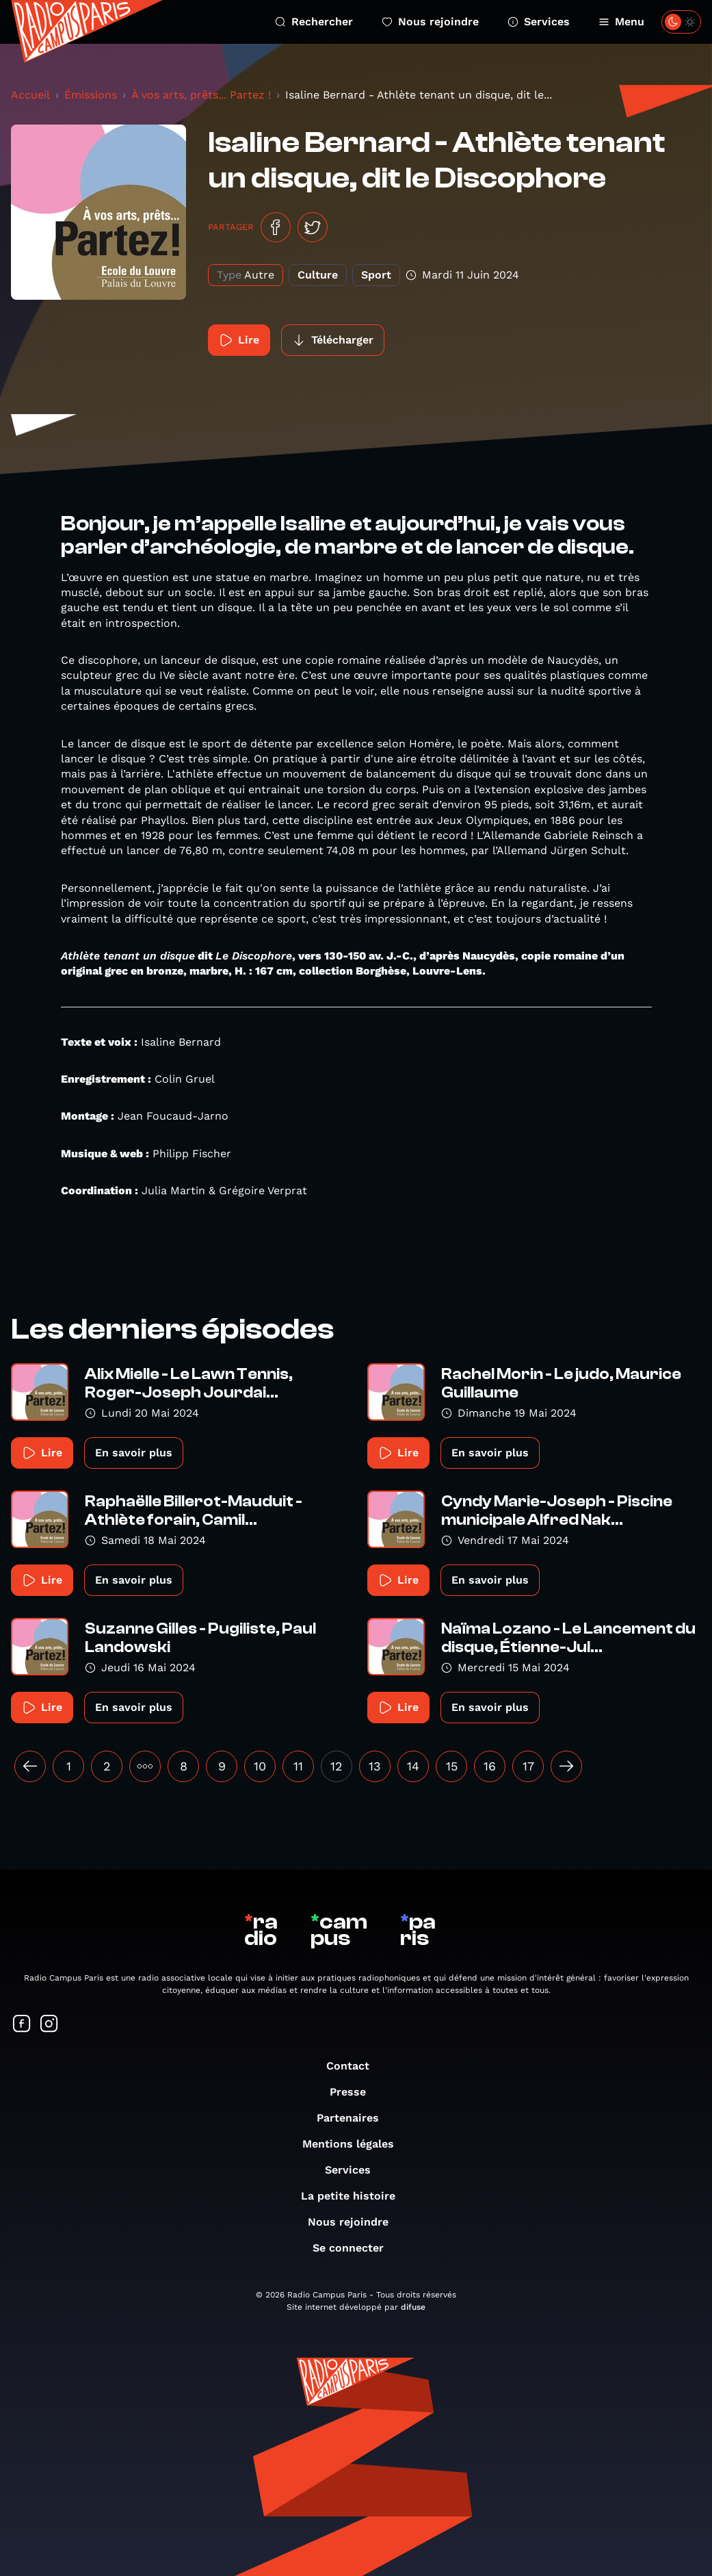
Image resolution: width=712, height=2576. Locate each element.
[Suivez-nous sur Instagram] (49, 2025)
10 (260, 1766)
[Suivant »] (566, 1766)
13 (375, 1766)
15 (452, 1766)
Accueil (30, 94)
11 (298, 1766)
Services (538, 21)
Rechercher (314, 21)
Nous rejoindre (430, 21)
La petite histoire (355, 2195)
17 (528, 1766)
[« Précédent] (30, 1766)
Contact (354, 2065)
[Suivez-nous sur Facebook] (22, 2025)
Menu (621, 21)
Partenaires (355, 2117)
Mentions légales (355, 2143)
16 (490, 1766)
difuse (413, 2307)
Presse (355, 2091)
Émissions (90, 94)
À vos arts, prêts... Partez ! (201, 94)
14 (413, 1766)
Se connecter (355, 2247)
